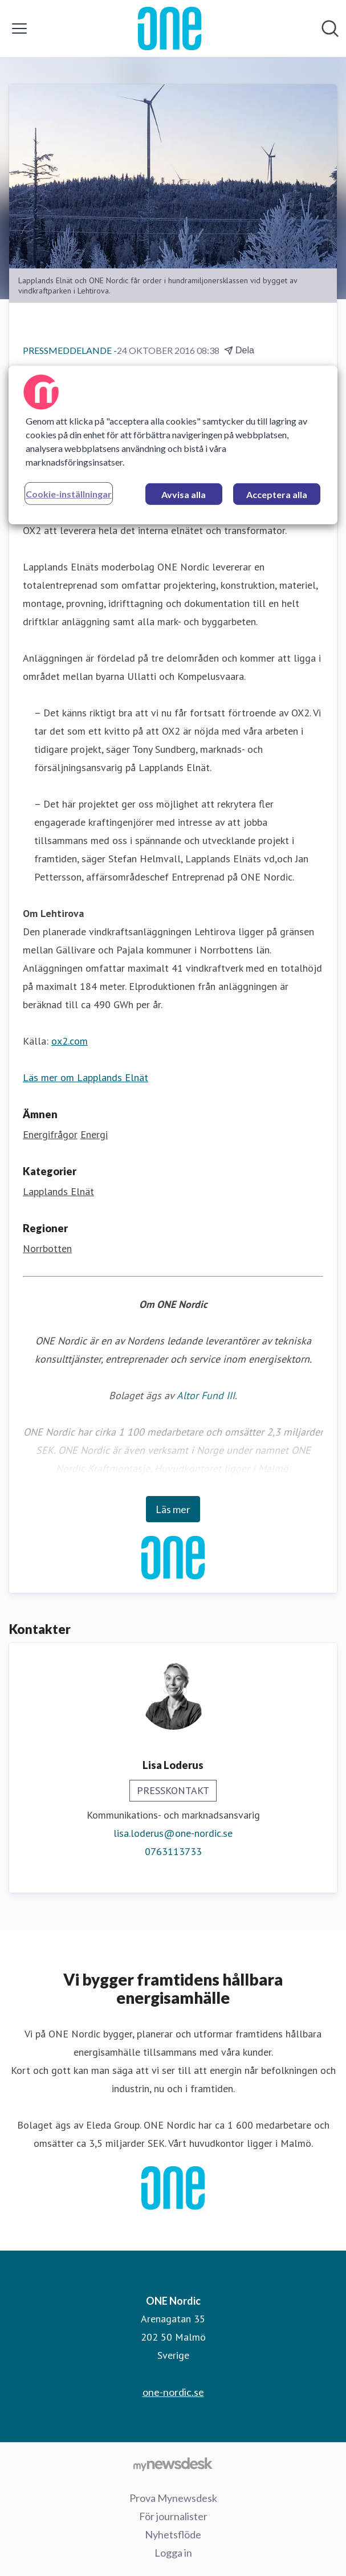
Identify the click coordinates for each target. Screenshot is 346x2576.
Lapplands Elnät (58, 1191)
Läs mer (173, 1509)
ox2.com (69, 1040)
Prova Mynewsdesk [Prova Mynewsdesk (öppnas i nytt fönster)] (173, 2498)
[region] (173, 445)
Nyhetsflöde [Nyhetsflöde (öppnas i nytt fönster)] (173, 2534)
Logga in (173, 2552)
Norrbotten (47, 1248)
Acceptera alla (276, 494)
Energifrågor (50, 1134)
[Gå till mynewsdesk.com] (173, 2463)
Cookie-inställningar (69, 493)
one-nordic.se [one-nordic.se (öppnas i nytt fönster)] (173, 2392)
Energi (94, 1134)
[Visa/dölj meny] (19, 28)
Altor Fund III (206, 1395)
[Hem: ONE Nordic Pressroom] (169, 28)
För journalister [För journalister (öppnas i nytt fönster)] (173, 2516)
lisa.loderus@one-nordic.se (173, 1833)
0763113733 (173, 1851)
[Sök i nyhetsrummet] (330, 28)
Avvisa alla (183, 494)
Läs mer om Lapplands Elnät (85, 1077)
